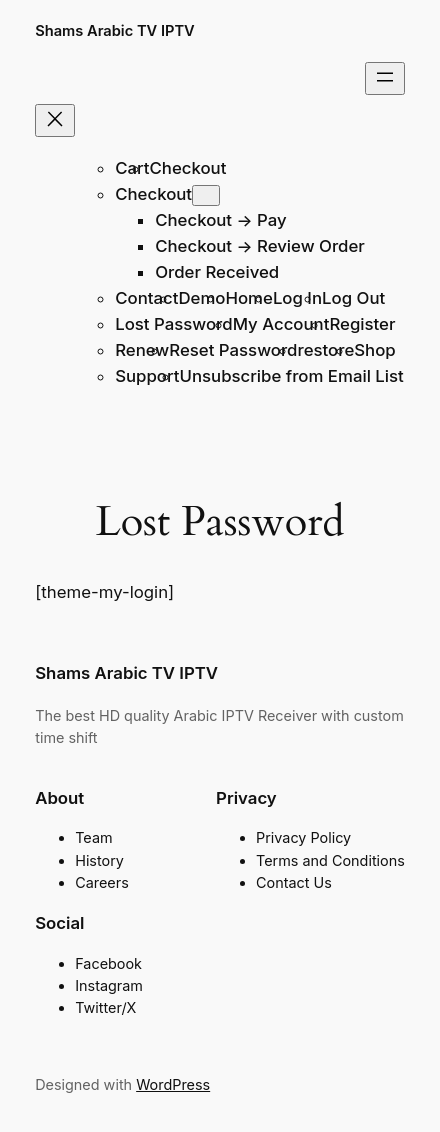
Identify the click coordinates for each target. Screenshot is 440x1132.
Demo (201, 298)
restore (325, 350)
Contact (146, 298)
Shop (374, 350)
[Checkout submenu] (206, 195)
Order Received (217, 272)
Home (248, 298)
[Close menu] (55, 120)
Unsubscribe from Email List (292, 376)
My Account (281, 324)
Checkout (188, 168)
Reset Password (233, 350)
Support (147, 376)
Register (362, 324)
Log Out (353, 298)
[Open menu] (385, 78)
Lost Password (173, 324)
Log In (297, 298)
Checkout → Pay (220, 220)
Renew (142, 350)
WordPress (173, 1084)
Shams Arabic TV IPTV (115, 31)
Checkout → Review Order (260, 246)
